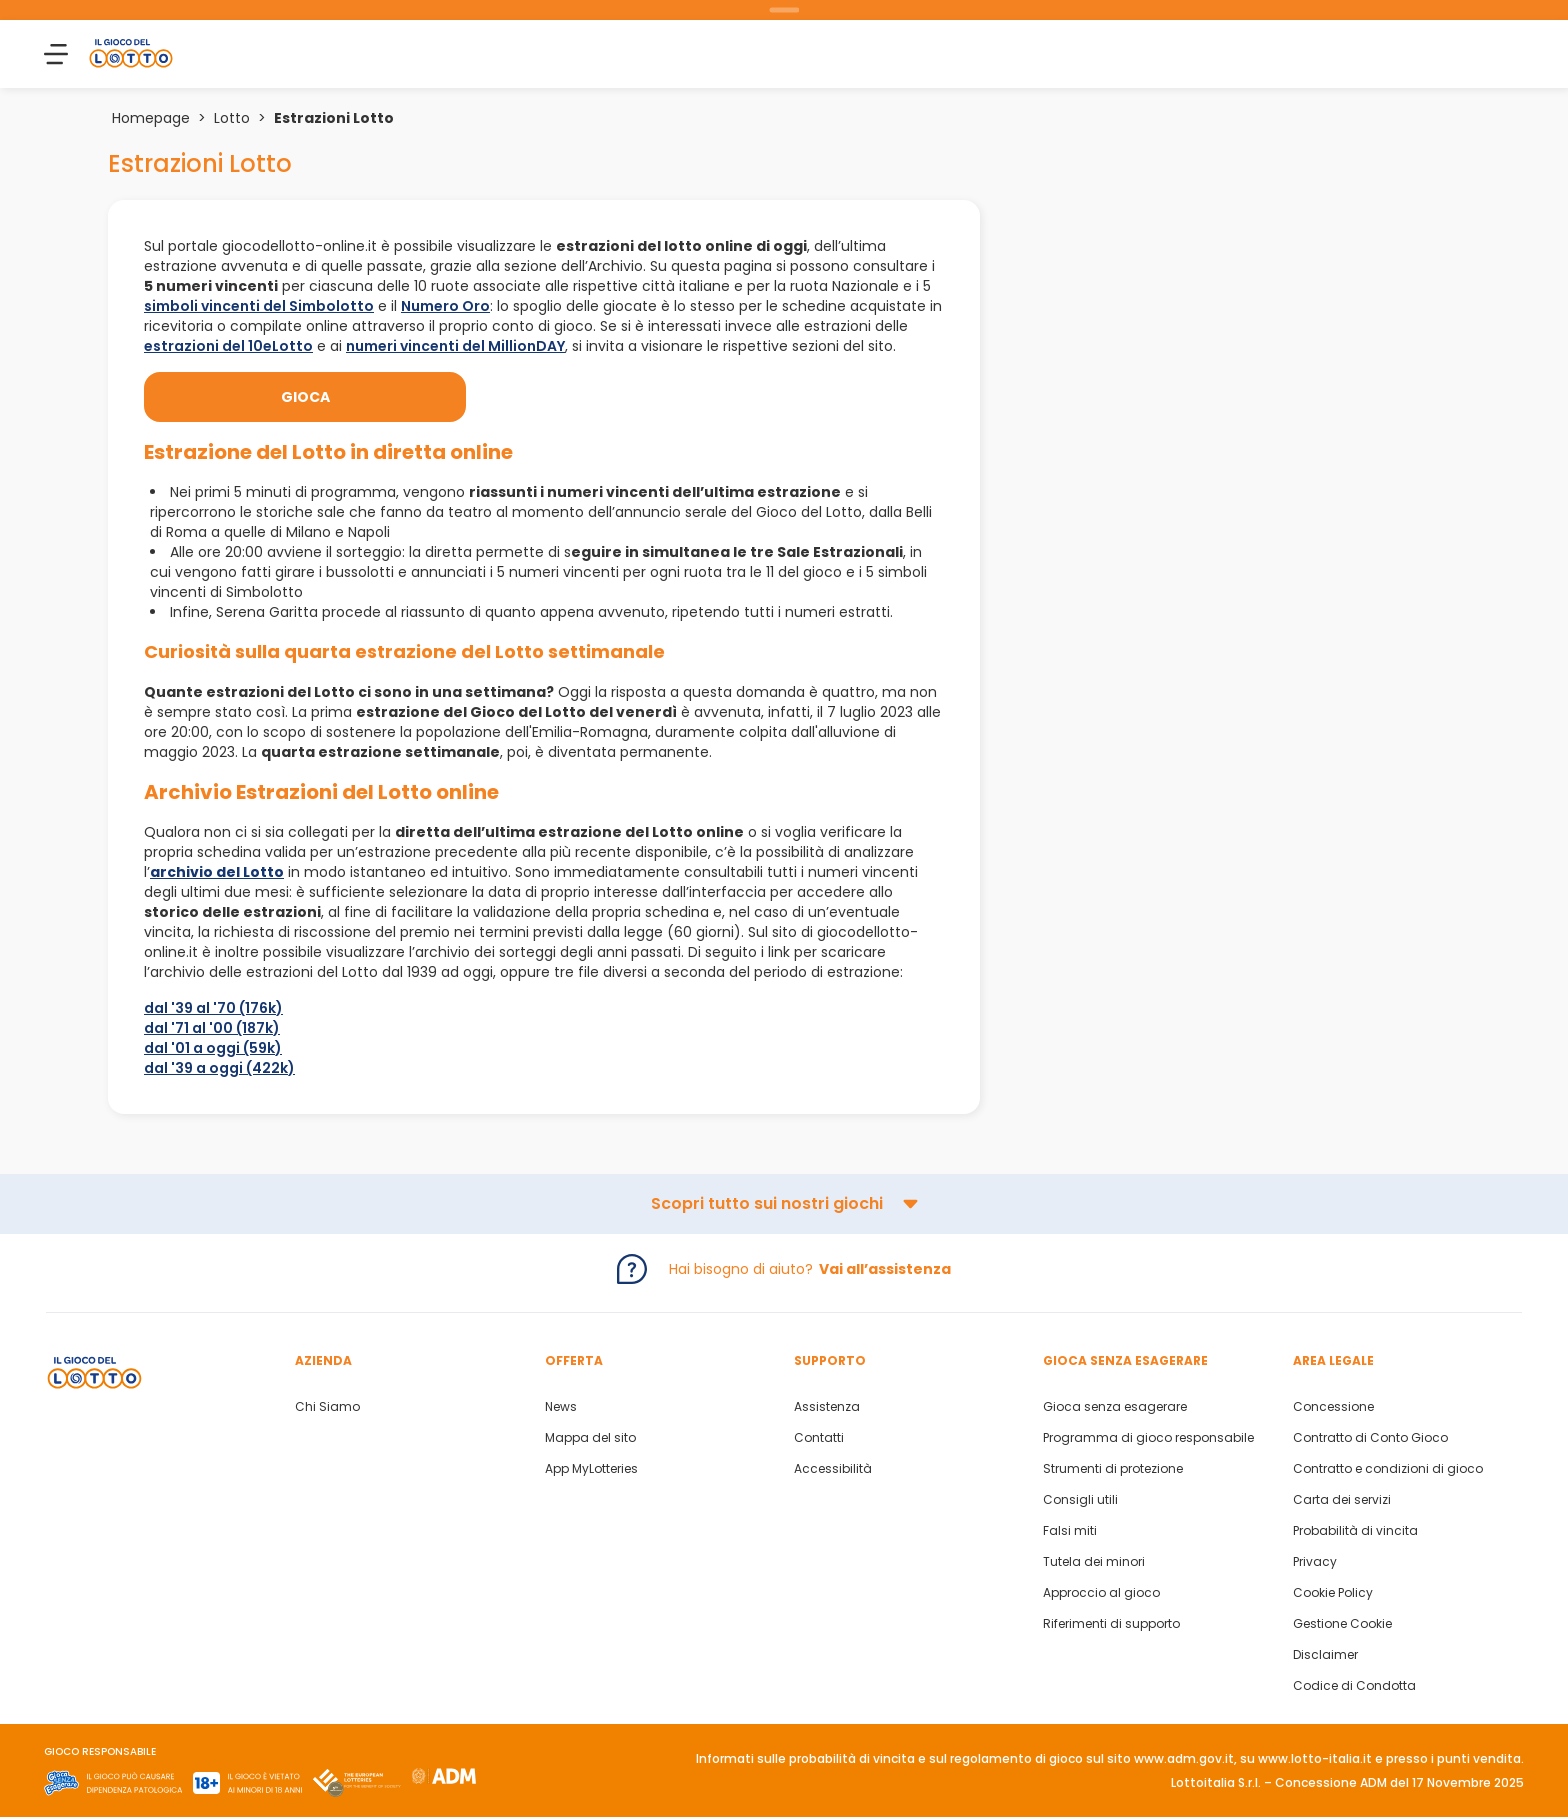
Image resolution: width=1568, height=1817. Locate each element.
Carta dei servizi (1342, 1500)
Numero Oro (445, 306)
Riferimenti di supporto (1111, 1624)
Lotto (232, 118)
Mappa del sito (590, 1438)
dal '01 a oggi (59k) (213, 1048)
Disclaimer (1325, 1655)
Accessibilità (833, 1469)
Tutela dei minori (1094, 1562)
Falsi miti (1070, 1531)
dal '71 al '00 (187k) (212, 1028)
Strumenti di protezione (1113, 1469)
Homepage (151, 118)
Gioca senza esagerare (1115, 1407)
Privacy (1315, 1562)
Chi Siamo (327, 1407)
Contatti (819, 1438)
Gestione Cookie (1342, 1624)
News (561, 1407)
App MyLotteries (591, 1469)
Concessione (1333, 1407)
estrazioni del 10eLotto (228, 346)
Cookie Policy (1333, 1593)
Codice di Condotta (1354, 1686)
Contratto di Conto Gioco (1370, 1438)
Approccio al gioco (1101, 1593)
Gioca (305, 397)
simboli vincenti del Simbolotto (259, 306)
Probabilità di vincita (1355, 1531)
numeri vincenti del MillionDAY (455, 346)
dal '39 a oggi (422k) (219, 1068)
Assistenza (827, 1407)
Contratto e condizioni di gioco (1388, 1469)
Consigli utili (1080, 1500)
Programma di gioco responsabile (1148, 1438)
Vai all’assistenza (885, 1269)
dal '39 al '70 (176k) (213, 1008)
